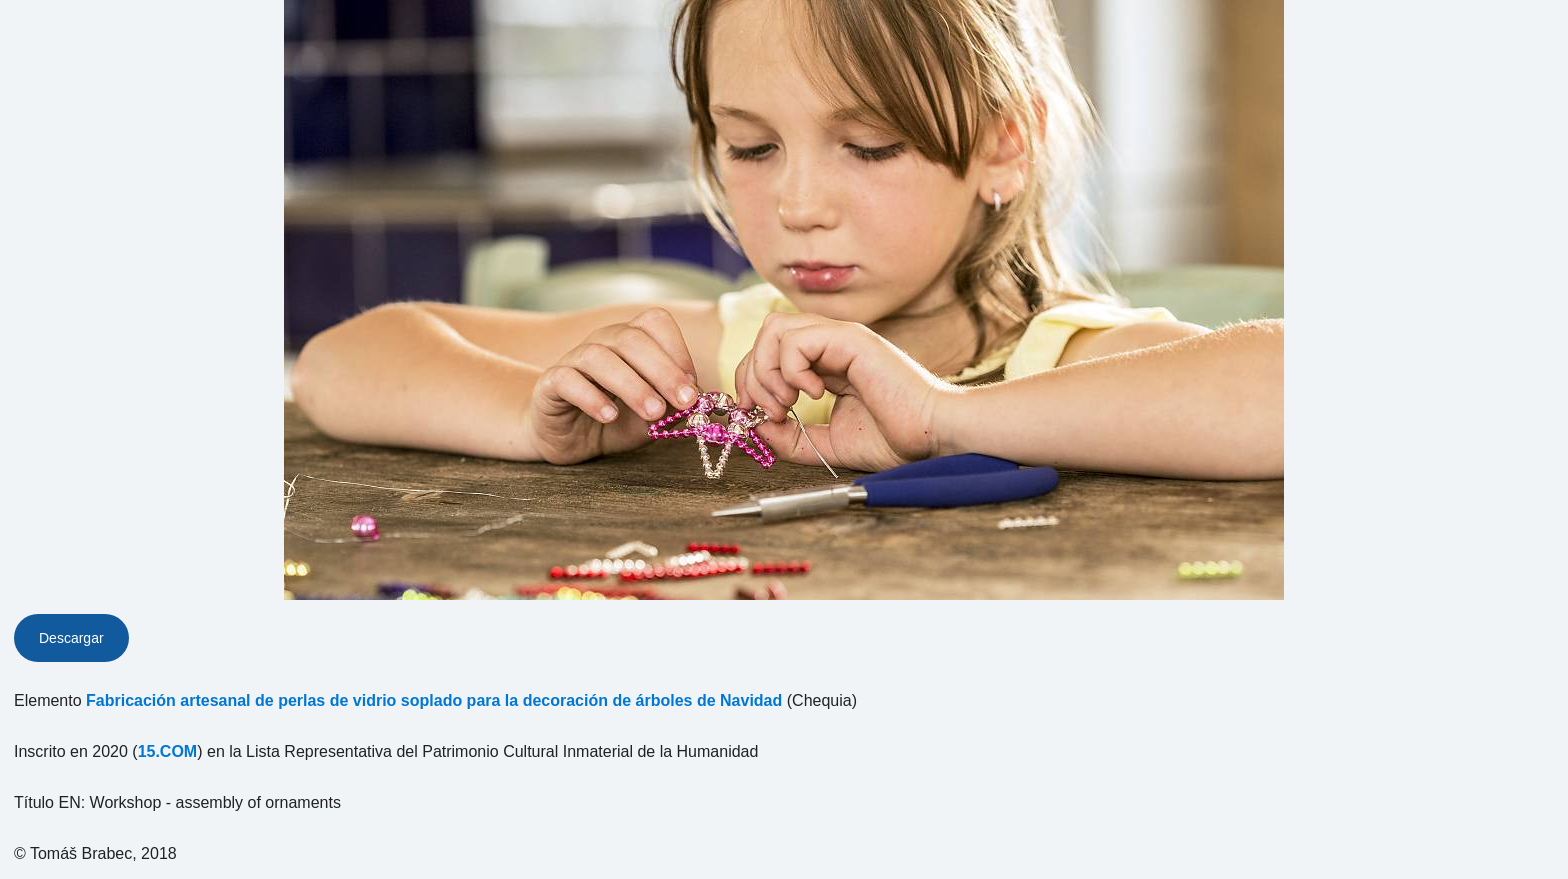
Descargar (71, 638)
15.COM (168, 751)
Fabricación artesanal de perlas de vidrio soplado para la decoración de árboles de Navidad (434, 700)
